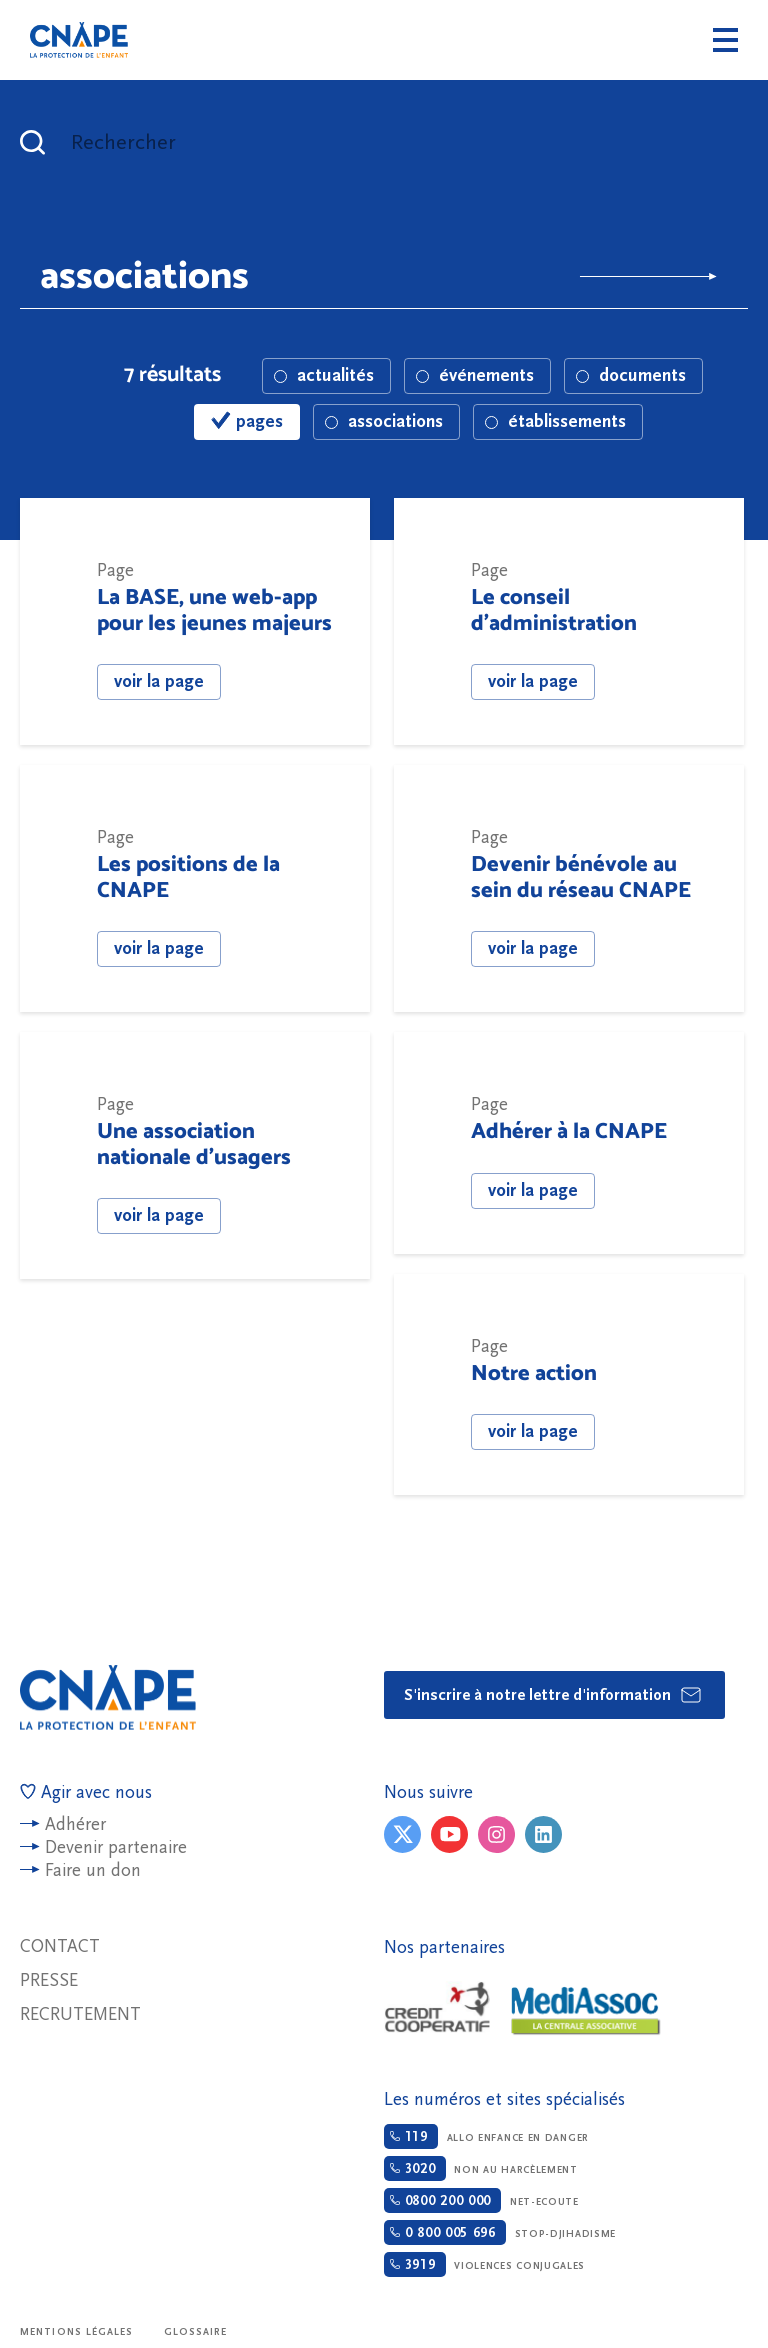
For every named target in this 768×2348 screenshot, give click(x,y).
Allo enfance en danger (486, 2136)
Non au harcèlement (481, 2168)
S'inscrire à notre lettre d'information (553, 1695)
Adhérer (75, 1824)
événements (475, 375)
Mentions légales (77, 2332)
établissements (555, 421)
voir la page (159, 681)
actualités (324, 375)
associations (384, 421)
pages (247, 421)
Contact (60, 1946)
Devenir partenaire (116, 1847)
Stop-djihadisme (500, 2232)
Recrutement (80, 2014)
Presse (49, 1980)
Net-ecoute (481, 2200)
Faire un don (93, 1870)
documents (631, 375)
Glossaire (196, 2332)
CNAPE (79, 40)
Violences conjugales (484, 2264)
